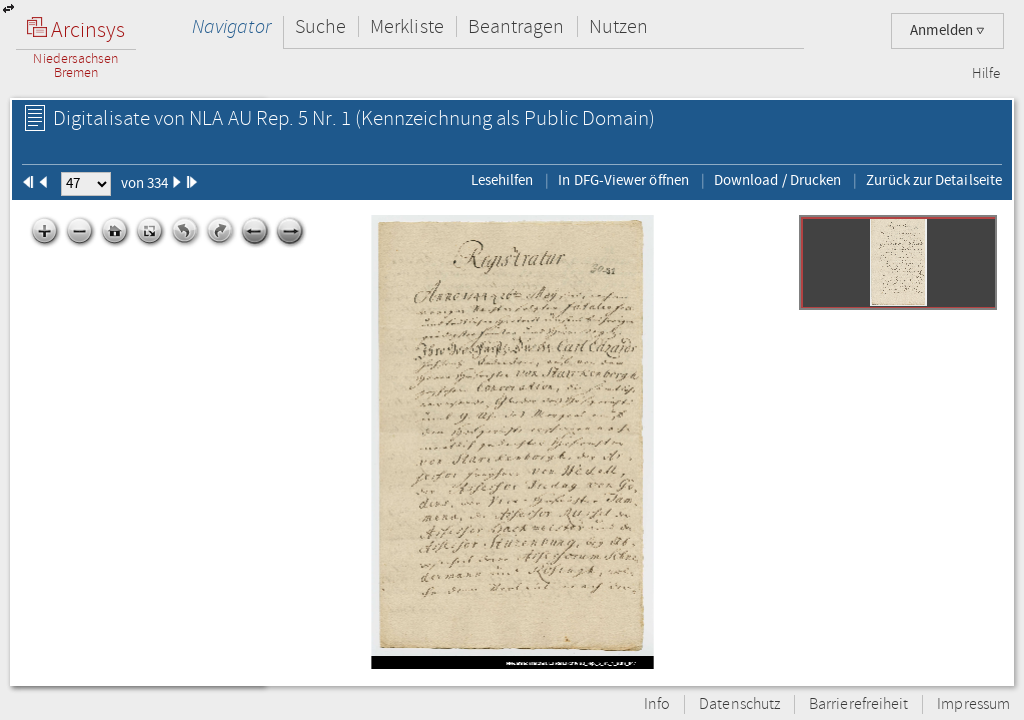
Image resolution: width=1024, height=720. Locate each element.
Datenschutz (739, 704)
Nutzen (618, 26)
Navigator (231, 26)
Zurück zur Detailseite (934, 180)
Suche (320, 26)
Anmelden (947, 30)
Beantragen (516, 26)
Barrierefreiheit (858, 704)
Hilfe (986, 74)
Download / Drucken (777, 180)
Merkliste (407, 26)
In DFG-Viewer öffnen (623, 180)
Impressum (973, 704)
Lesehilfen (502, 180)
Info (657, 704)
